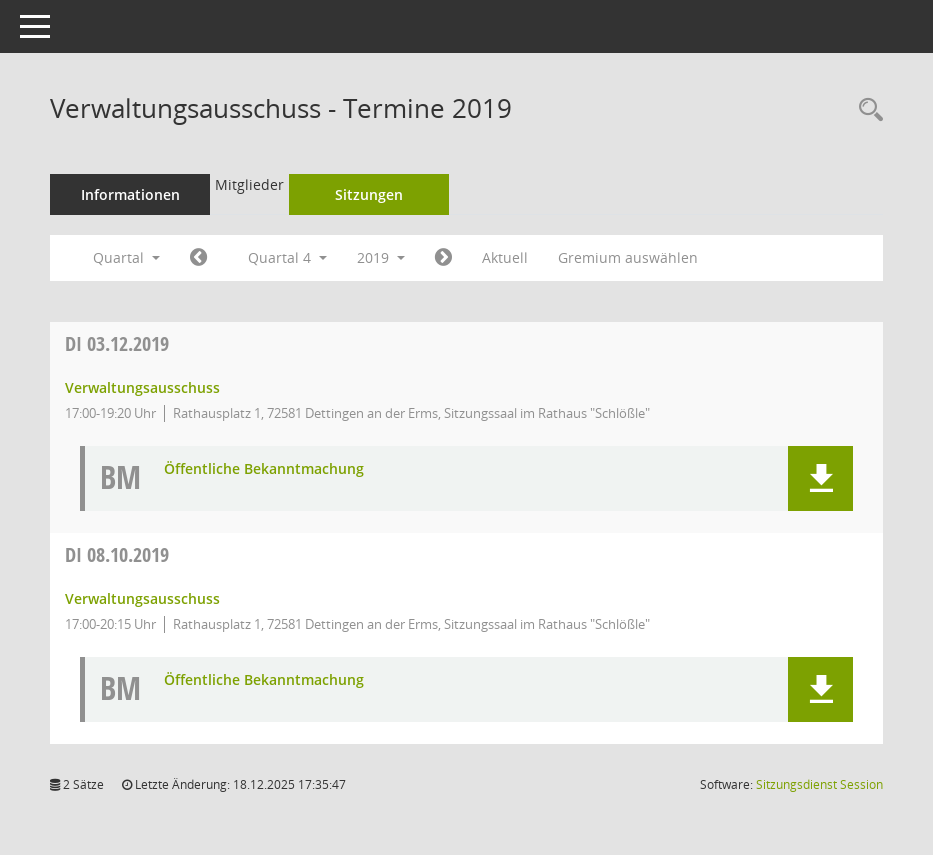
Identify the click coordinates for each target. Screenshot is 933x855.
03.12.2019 (117, 343)
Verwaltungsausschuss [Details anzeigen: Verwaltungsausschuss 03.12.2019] (142, 387)
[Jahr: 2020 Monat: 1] (443, 258)
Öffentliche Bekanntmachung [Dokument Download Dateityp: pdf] (264, 469)
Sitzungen (369, 194)
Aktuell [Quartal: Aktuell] (505, 257)
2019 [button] (381, 257)
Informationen (130, 194)
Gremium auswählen (628, 257)
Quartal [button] (126, 257)
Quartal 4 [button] (287, 257)
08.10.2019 (117, 554)
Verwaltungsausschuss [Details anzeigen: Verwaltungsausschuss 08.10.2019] (142, 598)
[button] (820, 478)
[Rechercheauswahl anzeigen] (866, 110)
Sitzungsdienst (819, 784)
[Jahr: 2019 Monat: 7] (198, 258)
